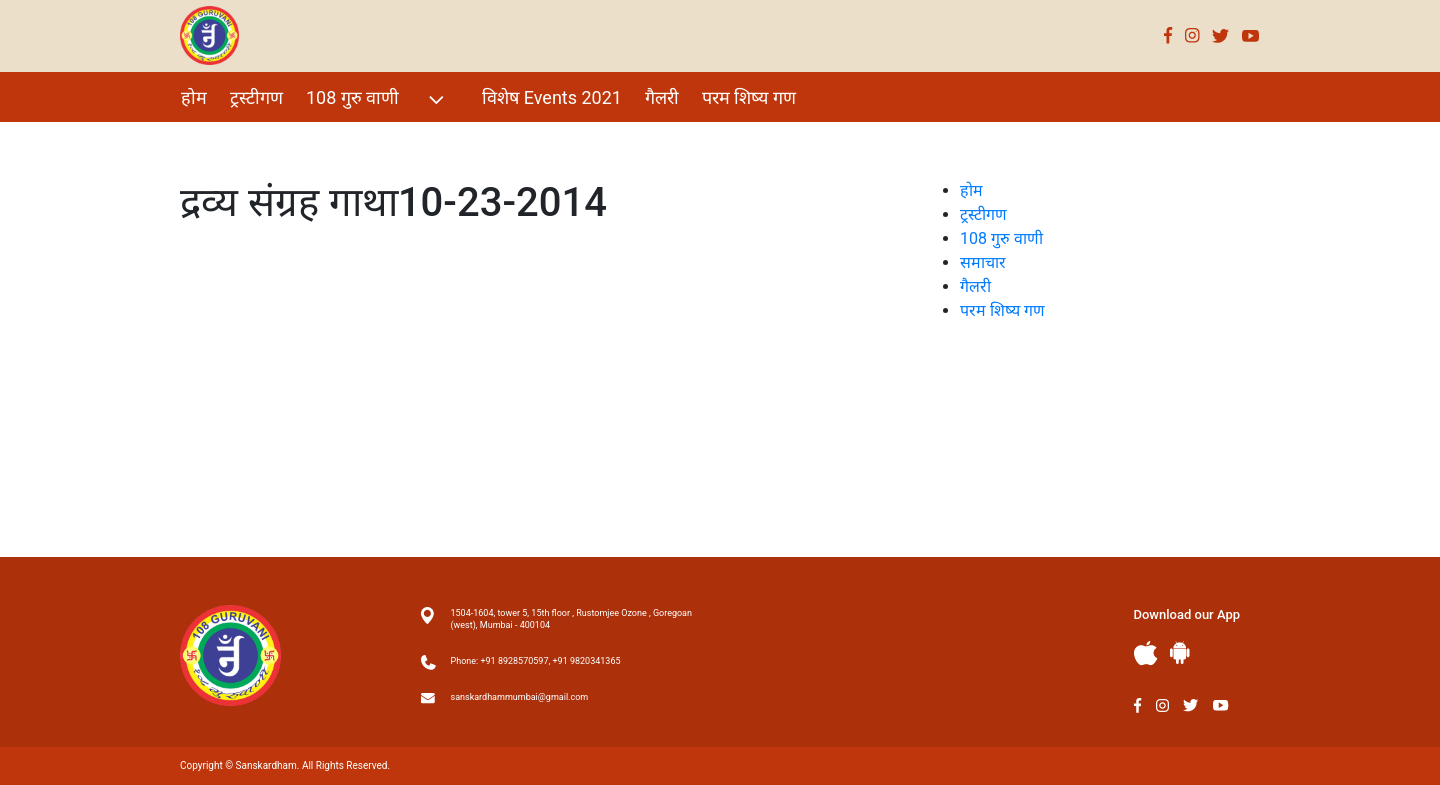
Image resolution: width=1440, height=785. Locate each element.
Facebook (1168, 35)
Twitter (1221, 35)
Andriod (1180, 652)
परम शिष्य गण (749, 97)
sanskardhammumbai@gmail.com (520, 697)
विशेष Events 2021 (552, 97)
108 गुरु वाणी (377, 99)
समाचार (983, 262)
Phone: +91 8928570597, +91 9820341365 (536, 661)
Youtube (1251, 35)
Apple (1146, 653)
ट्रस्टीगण (256, 97)
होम (194, 97)
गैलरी (662, 97)
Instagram (1192, 35)
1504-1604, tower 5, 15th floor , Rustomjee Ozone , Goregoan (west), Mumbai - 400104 (571, 619)
